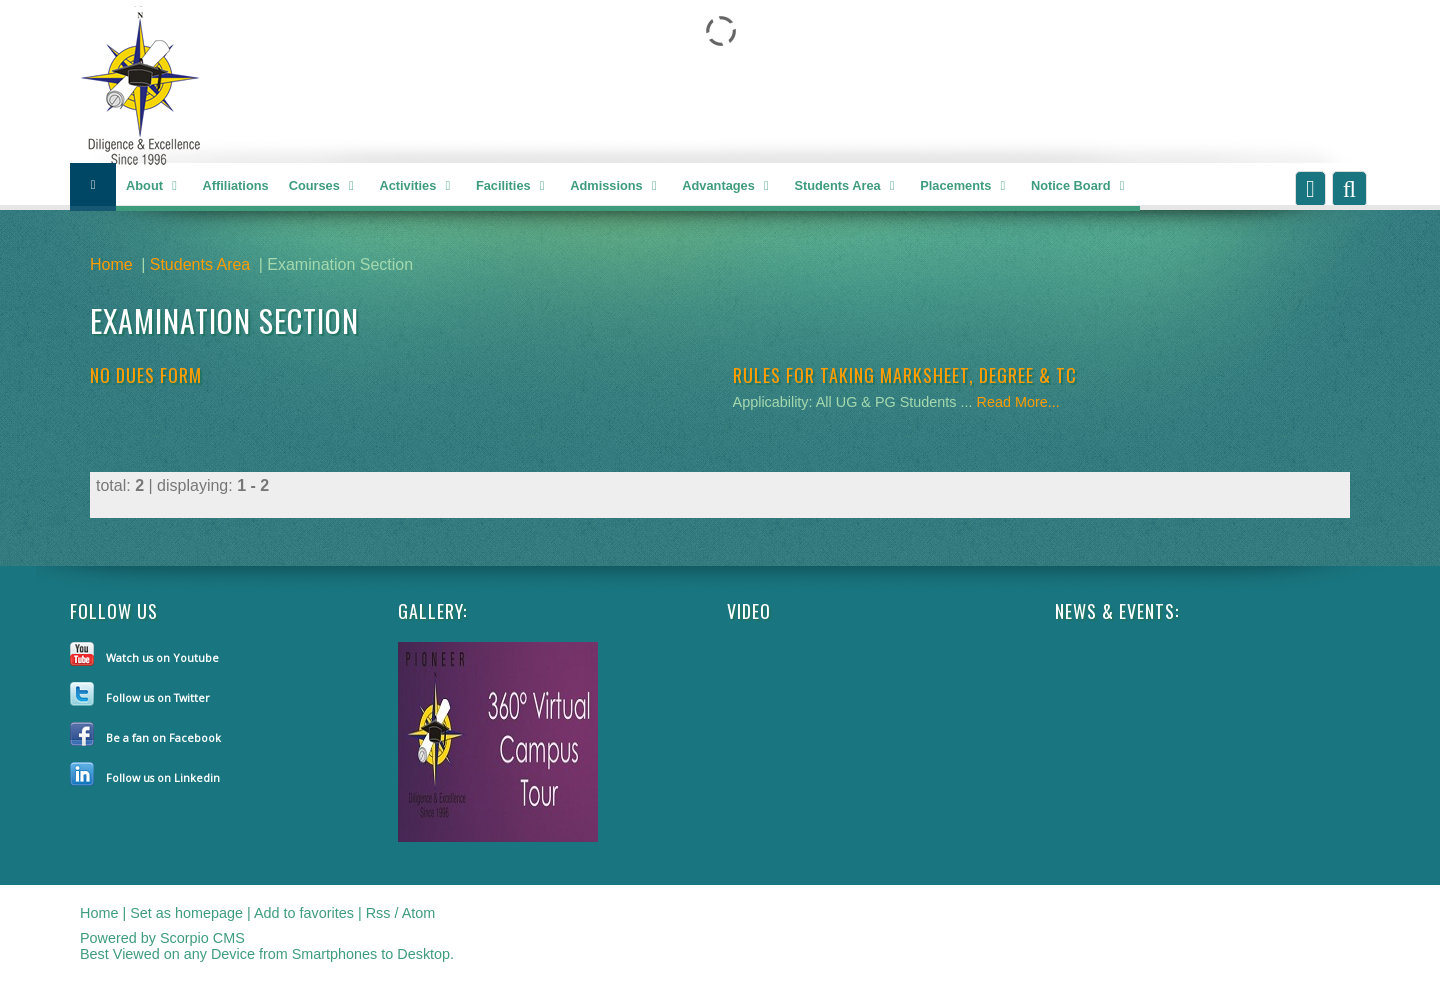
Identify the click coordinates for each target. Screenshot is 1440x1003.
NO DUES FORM (146, 375)
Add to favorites (304, 913)
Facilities (513, 187)
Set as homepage (186, 913)
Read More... (1018, 402)
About (154, 187)
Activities (417, 187)
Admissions (616, 187)
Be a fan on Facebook (163, 737)
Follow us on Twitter (158, 697)
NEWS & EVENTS (1115, 611)
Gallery (430, 611)
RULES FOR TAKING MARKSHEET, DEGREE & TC (905, 375)
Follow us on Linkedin (163, 777)
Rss (378, 913)
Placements (965, 187)
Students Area (847, 187)
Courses (324, 187)
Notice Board (1080, 187)
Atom (419, 913)
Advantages (728, 187)
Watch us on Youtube (162, 657)
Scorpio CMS (202, 938)
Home (111, 264)
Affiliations (236, 185)
